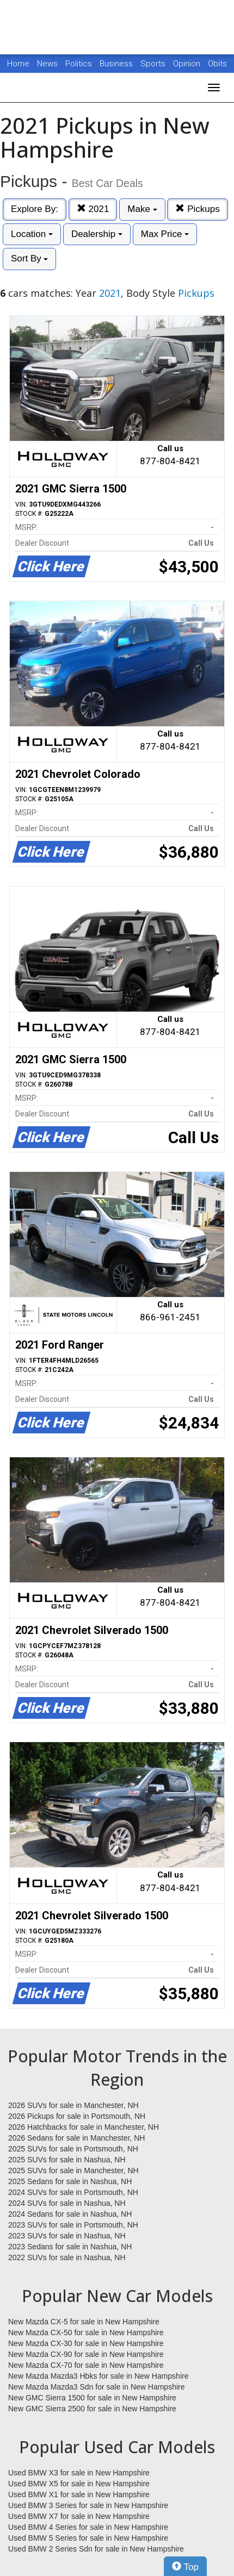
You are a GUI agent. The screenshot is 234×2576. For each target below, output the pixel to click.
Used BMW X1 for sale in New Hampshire (79, 2494)
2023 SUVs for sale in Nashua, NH (67, 2235)
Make (142, 209)
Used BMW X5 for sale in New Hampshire (79, 2483)
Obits (217, 63)
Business (117, 63)
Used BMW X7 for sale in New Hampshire (79, 2516)
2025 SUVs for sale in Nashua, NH (67, 2159)
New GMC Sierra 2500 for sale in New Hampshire (92, 2408)
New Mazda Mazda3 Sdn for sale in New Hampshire (96, 2386)
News (47, 63)
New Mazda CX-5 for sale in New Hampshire (83, 2321)
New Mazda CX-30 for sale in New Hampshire (86, 2343)
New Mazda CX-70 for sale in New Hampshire (86, 2365)
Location (32, 234)
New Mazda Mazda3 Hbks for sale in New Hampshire (98, 2376)
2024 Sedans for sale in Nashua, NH (70, 2214)
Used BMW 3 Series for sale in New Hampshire (88, 2505)
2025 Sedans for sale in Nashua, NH (70, 2181)
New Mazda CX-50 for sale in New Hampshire (86, 2332)
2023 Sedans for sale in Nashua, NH (70, 2246)
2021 (93, 209)
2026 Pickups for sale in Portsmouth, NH (76, 2116)
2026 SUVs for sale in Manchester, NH (73, 2105)
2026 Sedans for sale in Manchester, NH (76, 2138)
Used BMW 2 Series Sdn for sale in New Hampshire (96, 2548)
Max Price (165, 234)
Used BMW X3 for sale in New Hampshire (79, 2472)
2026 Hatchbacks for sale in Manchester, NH (83, 2127)
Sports (154, 63)
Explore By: (34, 209)
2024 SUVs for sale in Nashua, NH (67, 2203)
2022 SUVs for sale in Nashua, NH (67, 2257)
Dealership (96, 234)
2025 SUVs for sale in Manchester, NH (73, 2170)
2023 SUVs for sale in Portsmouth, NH (73, 2225)
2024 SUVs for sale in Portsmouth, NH (73, 2192)
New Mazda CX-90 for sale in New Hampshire (86, 2354)
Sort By (29, 258)
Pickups (197, 209)
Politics (78, 63)
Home (18, 63)
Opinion (187, 63)
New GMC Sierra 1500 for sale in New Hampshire (92, 2397)
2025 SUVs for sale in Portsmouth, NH (73, 2148)
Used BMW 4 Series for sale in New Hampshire (88, 2527)
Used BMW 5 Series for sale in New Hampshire (88, 2538)
